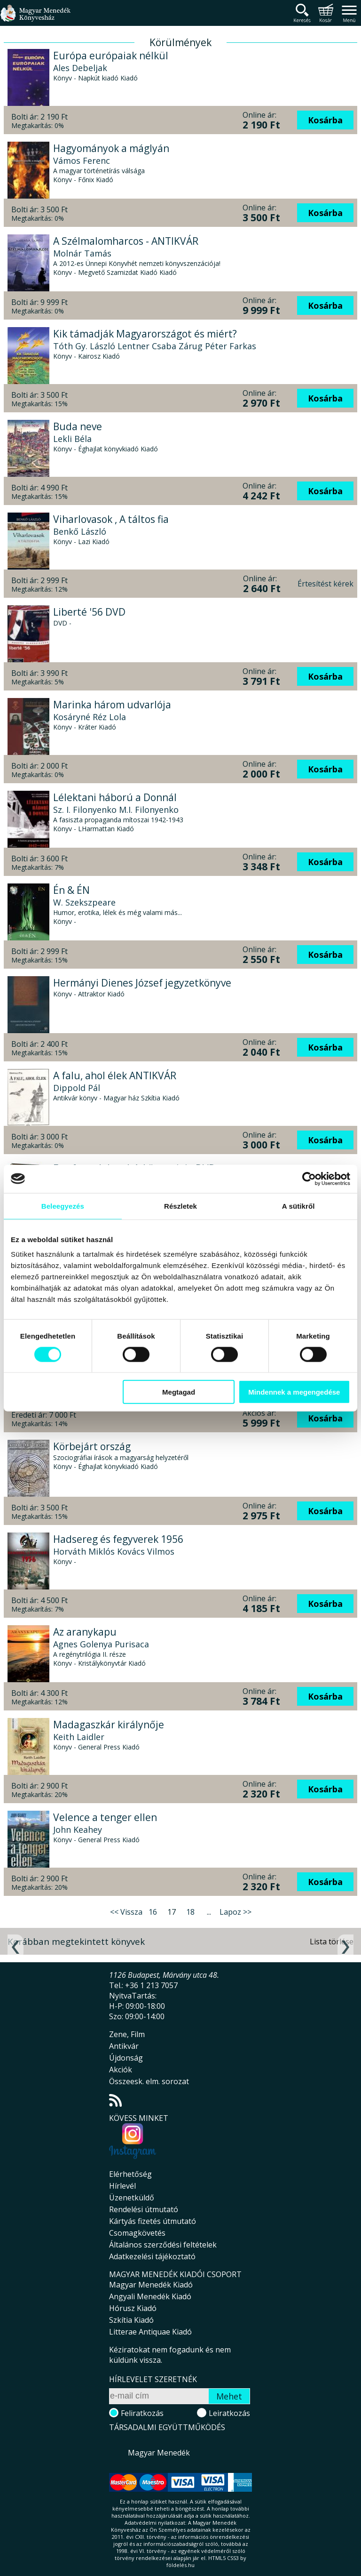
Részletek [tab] (180, 1206)
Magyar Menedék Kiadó (151, 2284)
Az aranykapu (85, 1631)
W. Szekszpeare (84, 902)
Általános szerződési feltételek (163, 2244)
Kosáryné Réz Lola (89, 716)
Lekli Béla (72, 438)
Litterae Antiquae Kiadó (150, 2332)
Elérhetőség (130, 2174)
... (209, 1912)
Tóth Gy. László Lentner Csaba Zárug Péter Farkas (154, 346)
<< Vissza (126, 1912)
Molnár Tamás (82, 253)
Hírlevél (122, 2186)
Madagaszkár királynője (108, 1724)
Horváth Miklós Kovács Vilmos (113, 1551)
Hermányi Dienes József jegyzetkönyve (142, 982)
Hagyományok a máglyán (111, 148)
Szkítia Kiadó (131, 2320)
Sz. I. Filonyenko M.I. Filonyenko (116, 809)
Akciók (120, 2069)
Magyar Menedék (159, 2453)
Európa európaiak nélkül (110, 55)
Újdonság (126, 2058)
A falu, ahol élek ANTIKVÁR (114, 1075)
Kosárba (325, 120)
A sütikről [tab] (298, 1206)
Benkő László (79, 531)
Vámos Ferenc (81, 160)
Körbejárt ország (92, 1446)
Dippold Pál (76, 1087)
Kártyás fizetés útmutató (152, 2221)
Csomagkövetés (137, 2233)
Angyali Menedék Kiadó (150, 2296)
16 (153, 1912)
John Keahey (77, 1829)
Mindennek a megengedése (294, 1392)
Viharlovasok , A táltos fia (111, 519)
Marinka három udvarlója (112, 704)
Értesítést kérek (325, 583)
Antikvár (124, 2046)
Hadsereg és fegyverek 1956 (118, 1539)
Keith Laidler (78, 1736)
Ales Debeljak (80, 67)
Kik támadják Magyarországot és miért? (145, 333)
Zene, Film (127, 2034)
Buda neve (77, 426)
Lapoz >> (235, 1912)
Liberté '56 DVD (89, 611)
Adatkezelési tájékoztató (152, 2256)
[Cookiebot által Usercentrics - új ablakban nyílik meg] (309, 1179)
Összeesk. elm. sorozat (149, 2081)
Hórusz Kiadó (133, 2308)
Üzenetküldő (131, 2197)
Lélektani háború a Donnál (115, 797)
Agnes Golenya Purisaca (101, 1644)
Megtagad (178, 1392)
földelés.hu (180, 2564)
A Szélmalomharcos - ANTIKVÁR (125, 241)
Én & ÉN (71, 890)
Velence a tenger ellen (105, 1817)
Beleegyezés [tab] (62, 1206)
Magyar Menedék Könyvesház (35, 18)
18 (190, 1912)
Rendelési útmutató (143, 2209)
